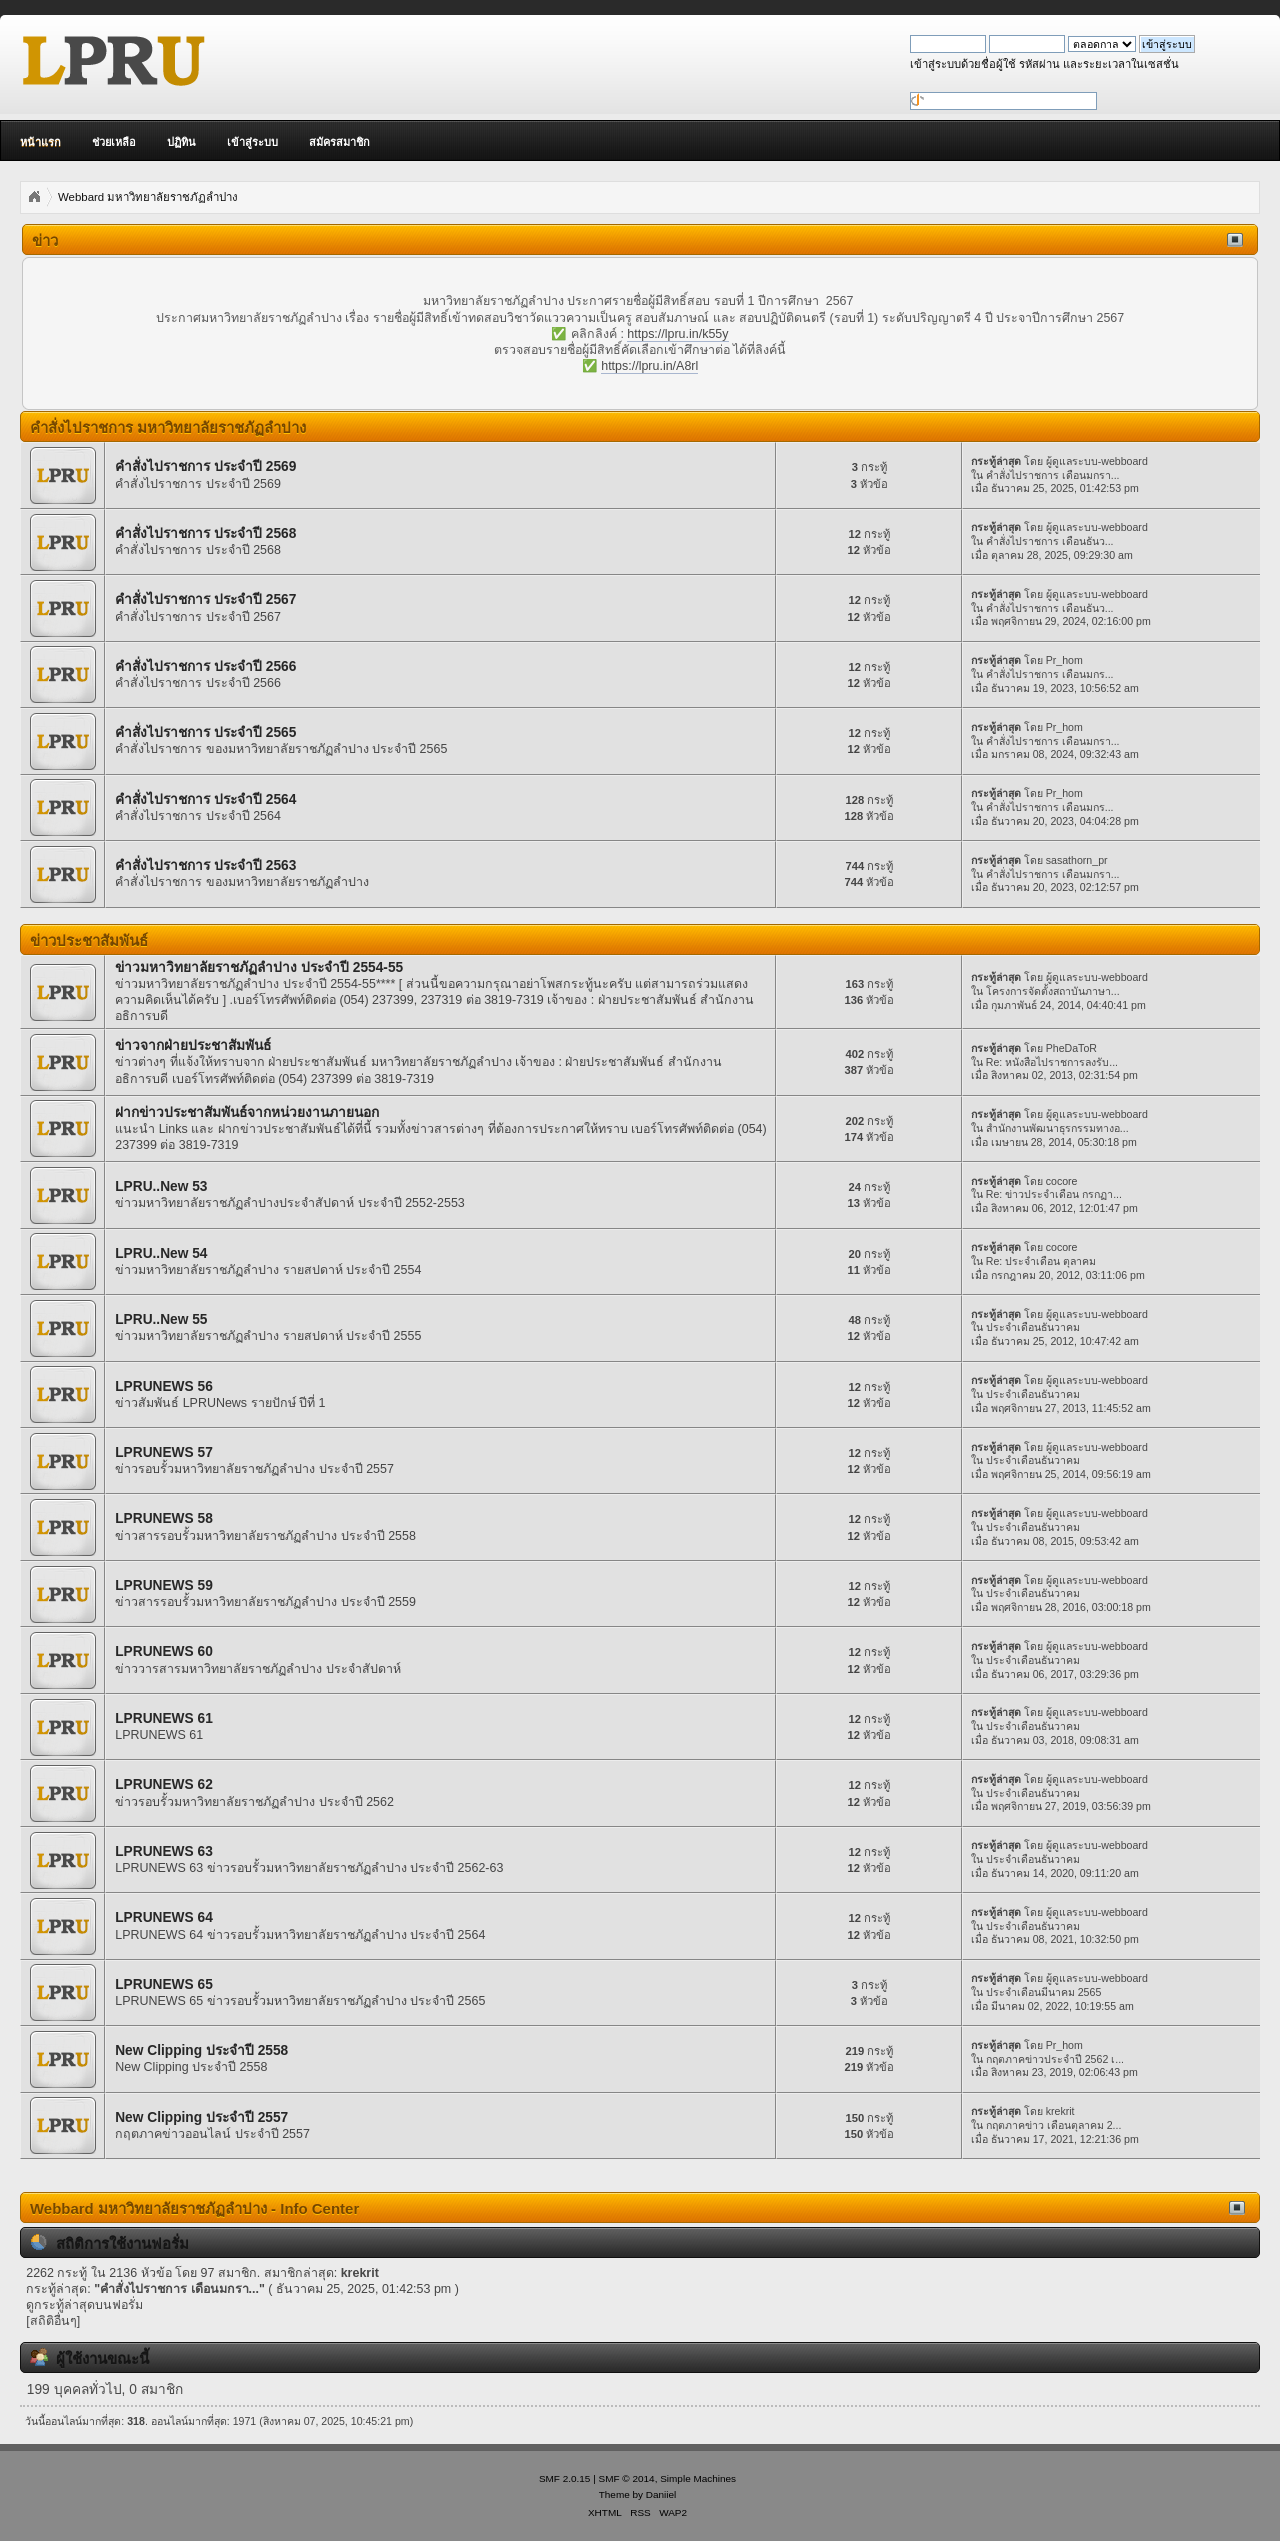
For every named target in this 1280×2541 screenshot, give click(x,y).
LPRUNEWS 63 (164, 1851)
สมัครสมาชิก (339, 142)
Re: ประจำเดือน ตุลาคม (1041, 1261)
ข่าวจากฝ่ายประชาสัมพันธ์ (193, 1045)
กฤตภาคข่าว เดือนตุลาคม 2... (1054, 2125)
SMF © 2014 (627, 2478)
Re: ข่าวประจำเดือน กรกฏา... (1054, 1194)
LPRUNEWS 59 (164, 1585)
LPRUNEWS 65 (164, 1984)
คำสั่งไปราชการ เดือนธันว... (1050, 541)
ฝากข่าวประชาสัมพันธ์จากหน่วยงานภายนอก (247, 1112)
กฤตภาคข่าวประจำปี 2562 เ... (1055, 2059)
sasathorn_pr (1077, 860)
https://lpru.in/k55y (677, 334)
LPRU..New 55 (161, 1319)
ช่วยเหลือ (114, 142)
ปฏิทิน (181, 142)
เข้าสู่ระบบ (252, 142)
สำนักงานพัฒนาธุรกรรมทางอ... (1057, 1128)
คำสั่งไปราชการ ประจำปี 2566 (205, 666)
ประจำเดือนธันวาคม (1033, 1327)
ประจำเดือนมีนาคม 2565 (1044, 1992)
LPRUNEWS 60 (164, 1651)
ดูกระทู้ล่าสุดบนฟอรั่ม (84, 2305)
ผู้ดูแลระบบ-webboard (1097, 461)
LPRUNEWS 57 (164, 1452)
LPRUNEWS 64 (164, 1917)
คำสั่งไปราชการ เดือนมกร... (1050, 674)
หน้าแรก (40, 142)
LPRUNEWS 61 (164, 1718)
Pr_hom (1064, 660)
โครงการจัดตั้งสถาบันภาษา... (1053, 991)
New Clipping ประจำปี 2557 (201, 2117)
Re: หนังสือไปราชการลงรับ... (1052, 1062)
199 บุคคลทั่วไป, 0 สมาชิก (105, 2389)
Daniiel (661, 2494)
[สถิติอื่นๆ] (53, 2321)
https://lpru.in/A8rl (649, 366)
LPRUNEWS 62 (164, 1784)
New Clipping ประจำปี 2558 (201, 2050)
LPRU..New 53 (161, 1186)
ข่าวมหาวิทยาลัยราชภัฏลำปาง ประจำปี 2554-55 (259, 967)
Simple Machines (698, 2478)
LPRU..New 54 (161, 1253)
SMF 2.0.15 (565, 2478)
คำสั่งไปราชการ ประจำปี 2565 (205, 732)
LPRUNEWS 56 (164, 1386)
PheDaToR (1071, 1048)
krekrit (1060, 2111)
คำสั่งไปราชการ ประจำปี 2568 (205, 533)
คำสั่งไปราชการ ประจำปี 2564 (205, 799)
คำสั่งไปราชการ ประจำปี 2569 (205, 466)
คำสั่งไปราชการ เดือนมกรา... (1053, 475)
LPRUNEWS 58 (164, 1518)
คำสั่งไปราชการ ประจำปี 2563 (205, 865)
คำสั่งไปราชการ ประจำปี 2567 (205, 599)
